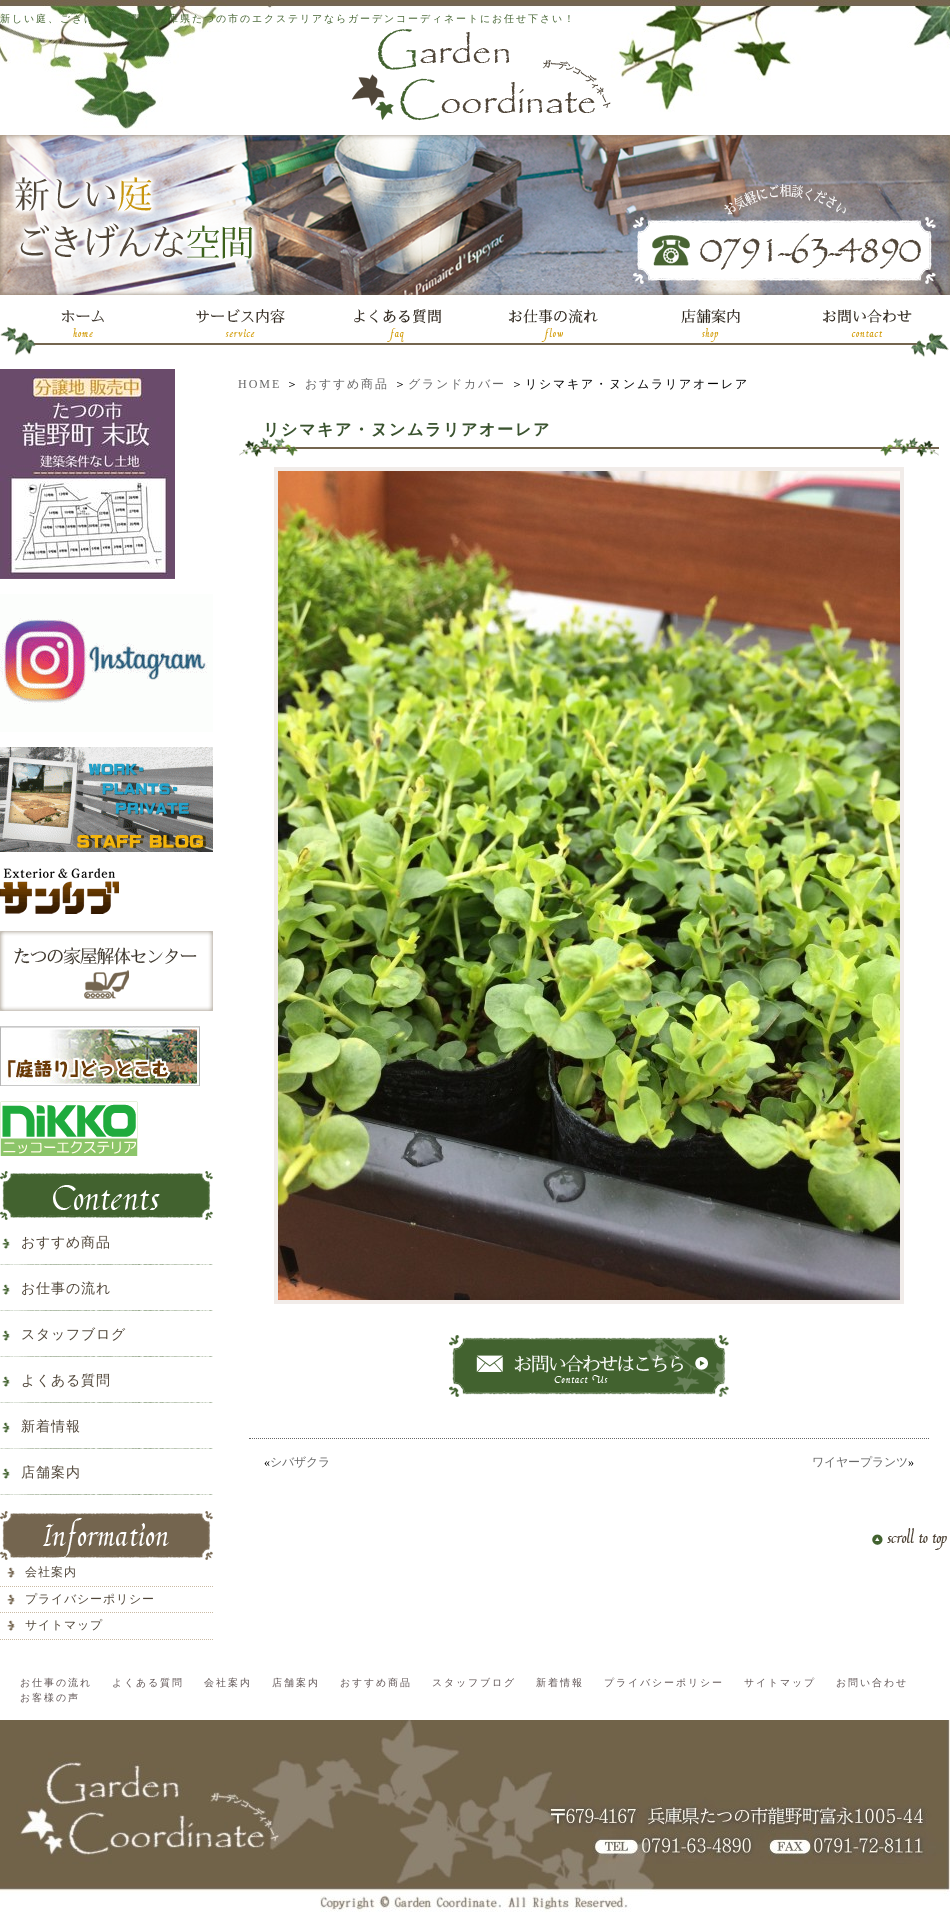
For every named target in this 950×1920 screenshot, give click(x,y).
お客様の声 (50, 1697)
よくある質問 (66, 1380)
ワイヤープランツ (860, 1462)
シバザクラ (300, 1462)
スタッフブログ (73, 1334)
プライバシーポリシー (90, 1599)
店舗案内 (51, 1472)
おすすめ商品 (347, 384)
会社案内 (51, 1572)
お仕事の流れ (66, 1288)
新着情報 (51, 1426)
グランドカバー (457, 384)
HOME (259, 384)
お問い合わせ (872, 1682)
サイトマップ (64, 1625)
